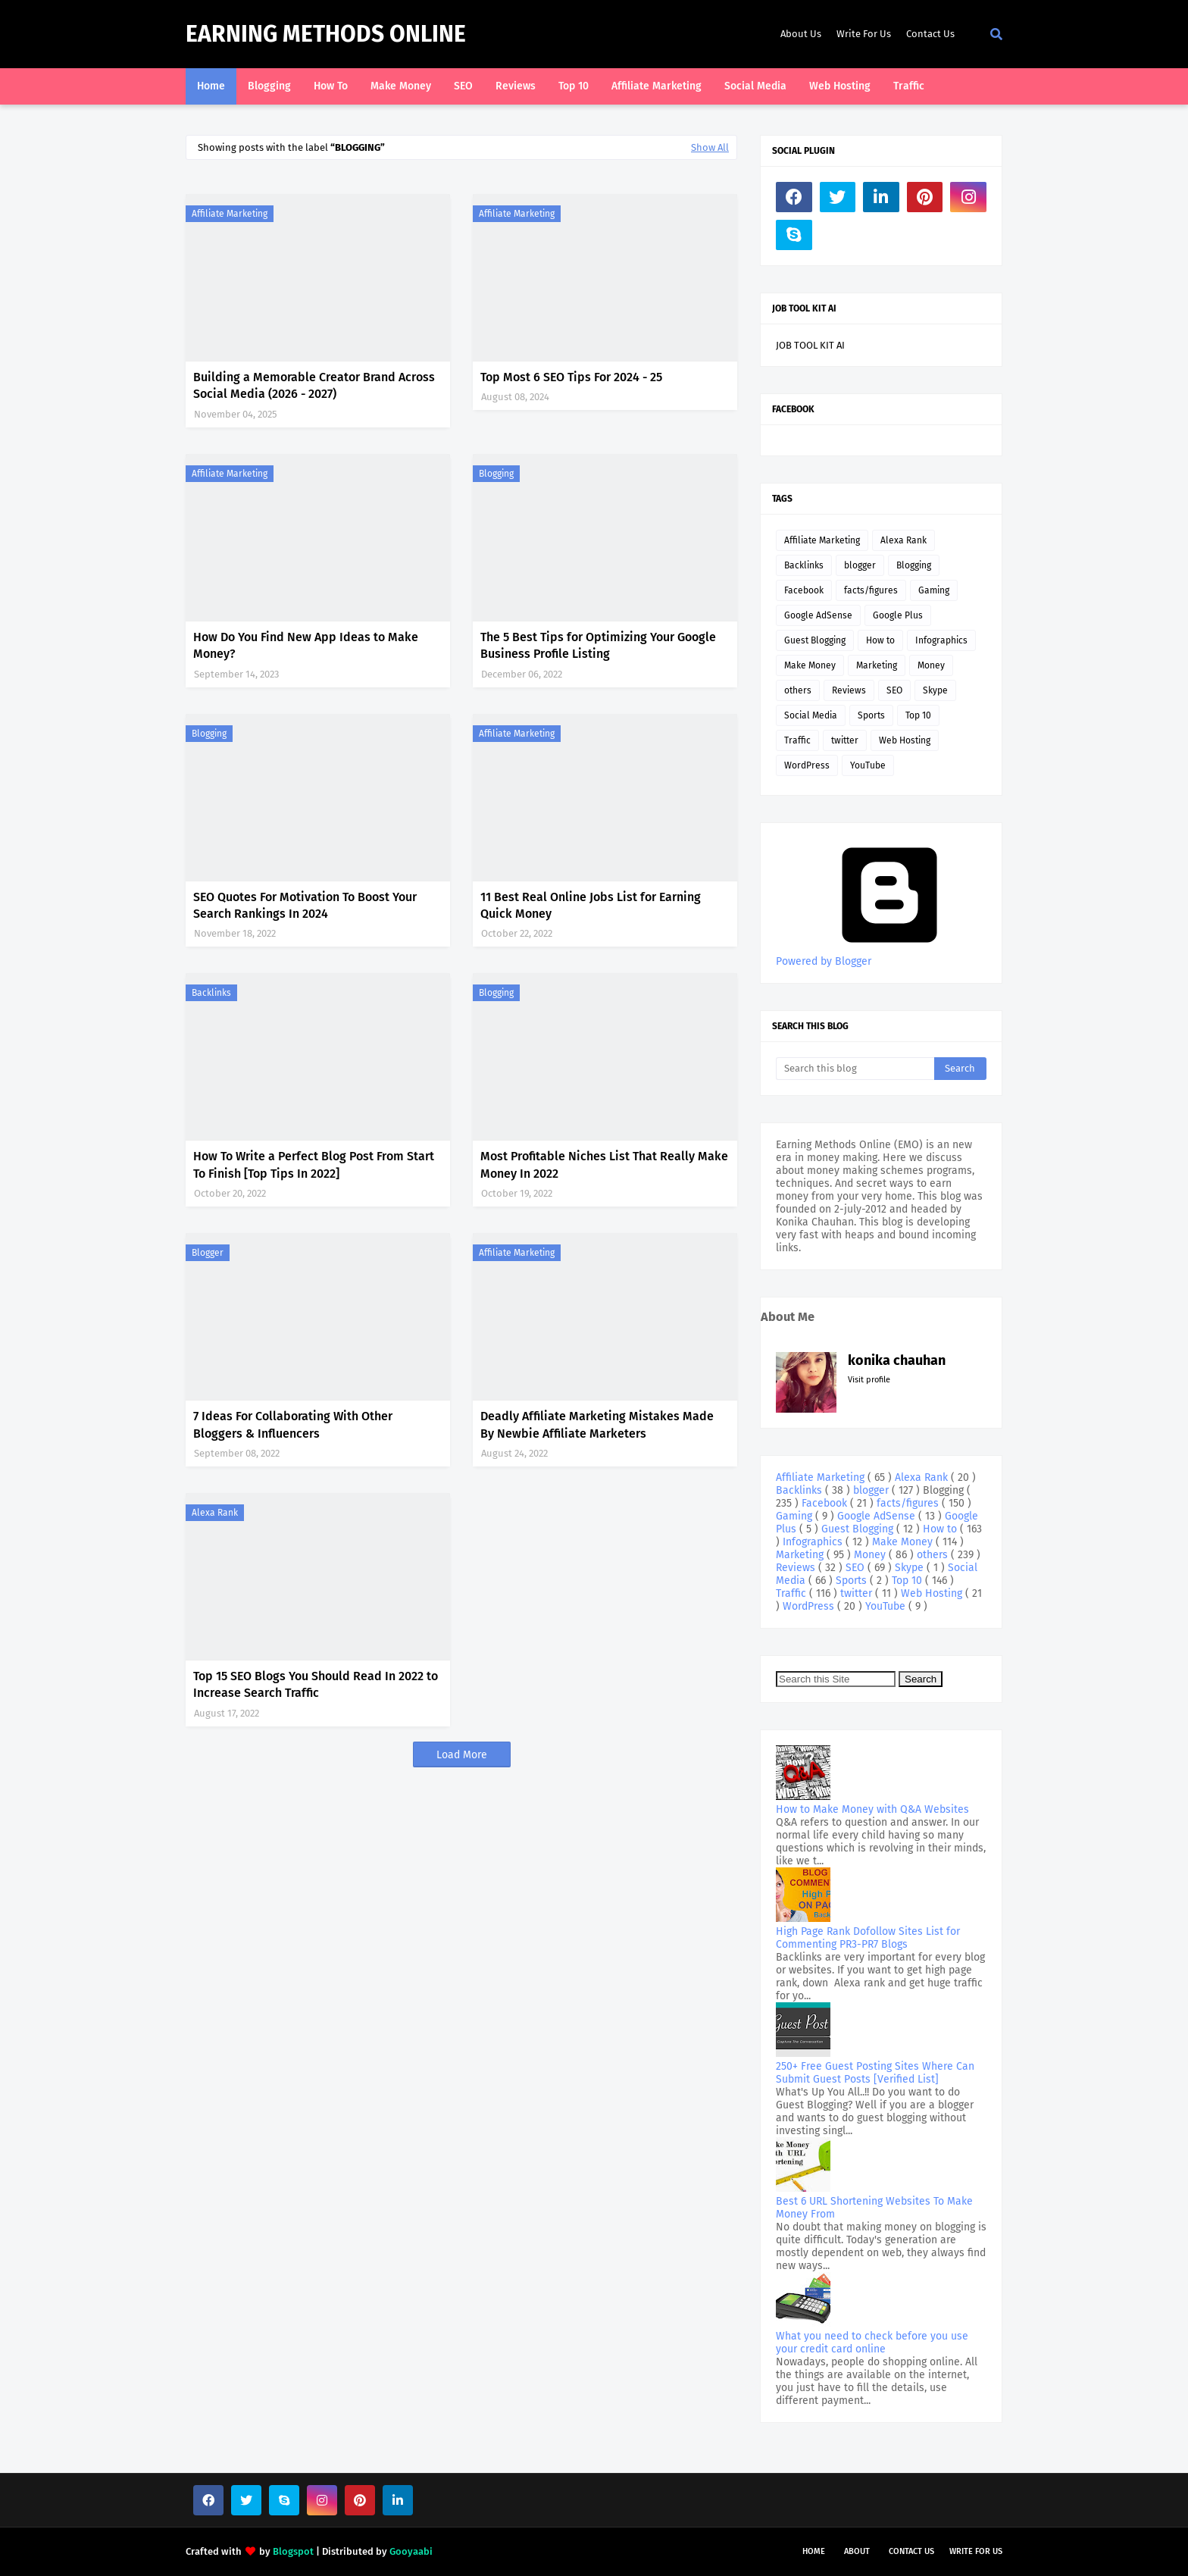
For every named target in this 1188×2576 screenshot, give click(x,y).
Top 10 (918, 715)
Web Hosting (904, 740)
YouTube (868, 765)
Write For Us (863, 33)
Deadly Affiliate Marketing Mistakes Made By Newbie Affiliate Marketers (597, 1424)
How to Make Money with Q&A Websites (872, 1809)
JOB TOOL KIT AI (810, 345)
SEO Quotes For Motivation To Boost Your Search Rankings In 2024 (305, 905)
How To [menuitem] (331, 86)
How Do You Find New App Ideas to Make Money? (305, 645)
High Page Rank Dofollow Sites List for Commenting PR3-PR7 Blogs (868, 1938)
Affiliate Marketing (229, 213)
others (797, 690)
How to (880, 640)
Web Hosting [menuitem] (840, 86)
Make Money (810, 665)
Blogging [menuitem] (269, 86)
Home (813, 2551)
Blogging (496, 473)
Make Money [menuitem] (400, 86)
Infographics (941, 640)
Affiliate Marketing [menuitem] (656, 86)
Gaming (933, 590)
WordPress (807, 765)
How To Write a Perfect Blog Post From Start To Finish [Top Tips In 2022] (313, 1164)
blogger (208, 1252)
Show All (710, 147)
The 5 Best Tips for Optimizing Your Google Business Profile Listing (598, 645)
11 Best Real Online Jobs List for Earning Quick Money (590, 905)
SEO (894, 690)
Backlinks (211, 993)
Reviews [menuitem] (516, 86)
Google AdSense (818, 615)
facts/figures (871, 590)
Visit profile (869, 1380)
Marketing (876, 665)
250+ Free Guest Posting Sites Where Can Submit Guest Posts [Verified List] (875, 2073)
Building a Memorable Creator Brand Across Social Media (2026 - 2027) (314, 385)
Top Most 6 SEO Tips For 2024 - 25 (571, 377)
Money (931, 665)
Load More (461, 1754)
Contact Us (930, 33)
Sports (871, 715)
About (857, 2551)
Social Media (810, 715)
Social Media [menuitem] (755, 86)
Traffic (797, 740)
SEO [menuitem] (463, 86)
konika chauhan (897, 1360)
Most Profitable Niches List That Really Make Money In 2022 (604, 1164)
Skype (935, 690)
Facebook (804, 590)
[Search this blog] (855, 1068)
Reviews (849, 690)
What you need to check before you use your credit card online (872, 2342)
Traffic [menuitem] (908, 86)
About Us (800, 33)
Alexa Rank (215, 1512)
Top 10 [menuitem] (573, 86)
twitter (844, 740)
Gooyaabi (411, 2551)
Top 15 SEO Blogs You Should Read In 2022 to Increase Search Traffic (315, 1684)
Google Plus (898, 615)
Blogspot (293, 2551)
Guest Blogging (815, 640)
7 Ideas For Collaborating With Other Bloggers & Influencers (292, 1424)
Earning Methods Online (326, 34)
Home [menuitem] (211, 86)
